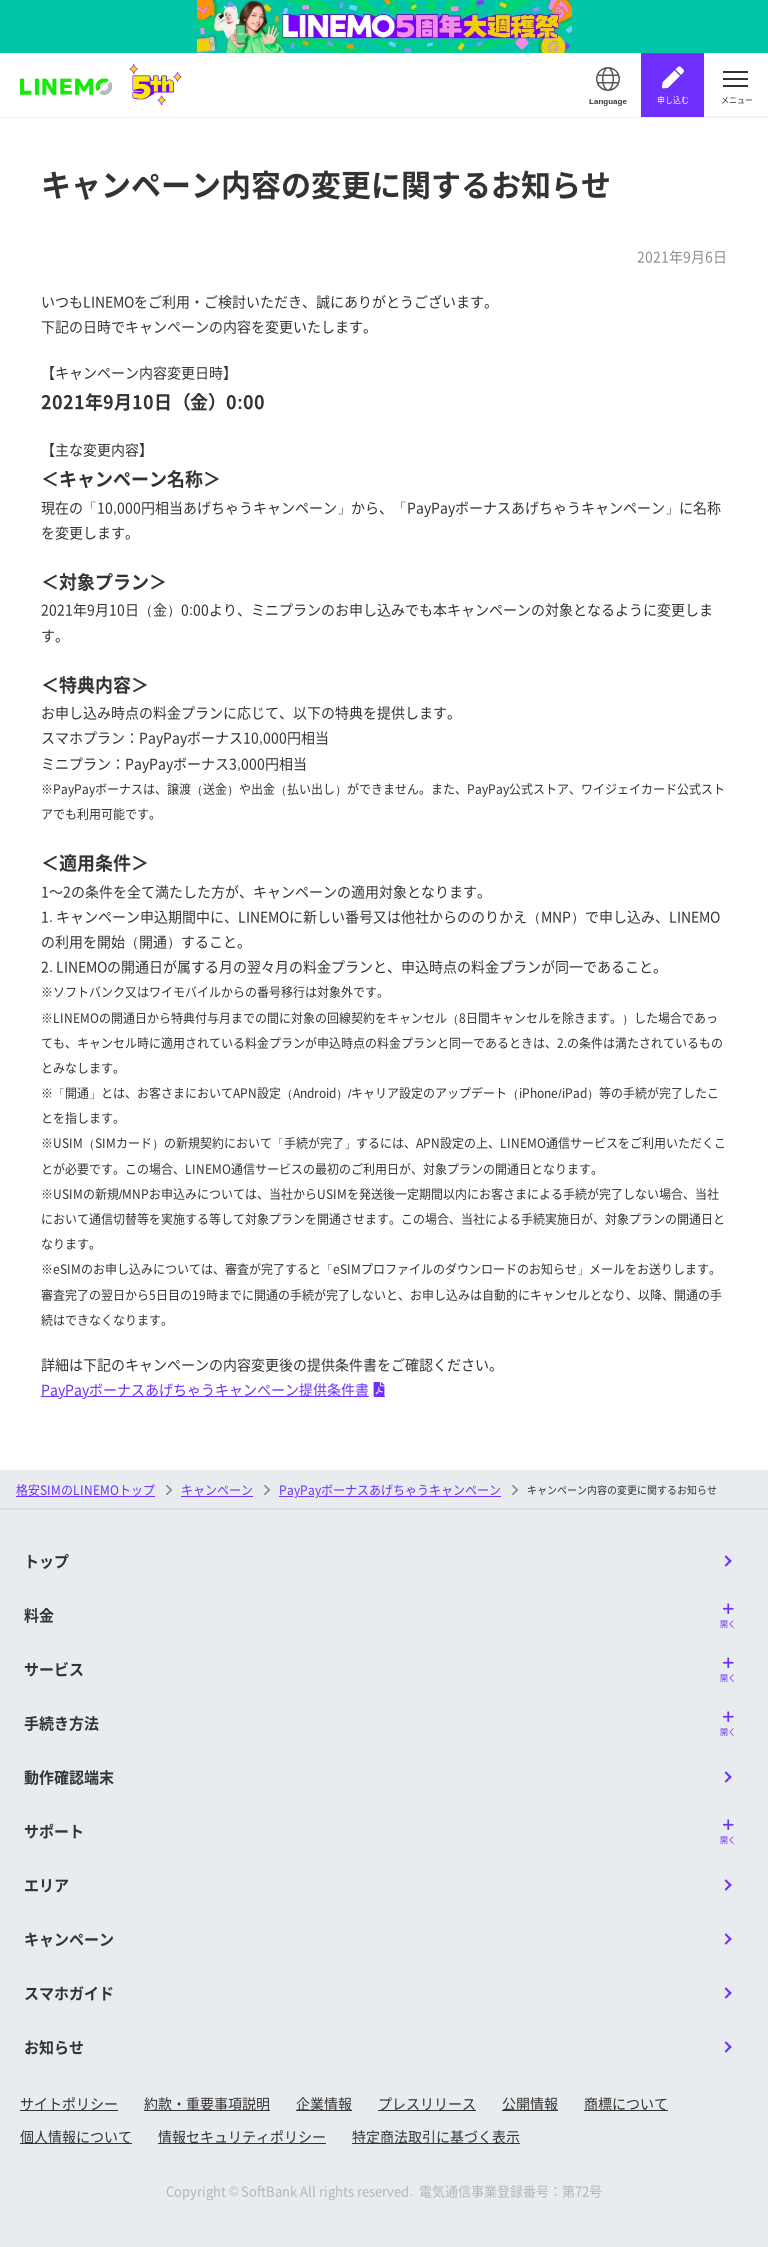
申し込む (673, 99)
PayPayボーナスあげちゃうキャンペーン (390, 1489)
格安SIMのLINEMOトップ (85, 1489)
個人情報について (76, 2136)
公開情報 (530, 2103)
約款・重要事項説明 (207, 2103)
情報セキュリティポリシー (242, 2136)
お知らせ (54, 2046)
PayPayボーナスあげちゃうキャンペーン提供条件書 (213, 1389)
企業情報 (324, 2103)
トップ (46, 1560)
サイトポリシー (69, 2103)
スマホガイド (69, 1992)
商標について (626, 2103)
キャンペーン (217, 1489)
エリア (46, 1884)
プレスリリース (427, 2103)
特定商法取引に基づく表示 (436, 2136)
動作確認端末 (69, 1776)
